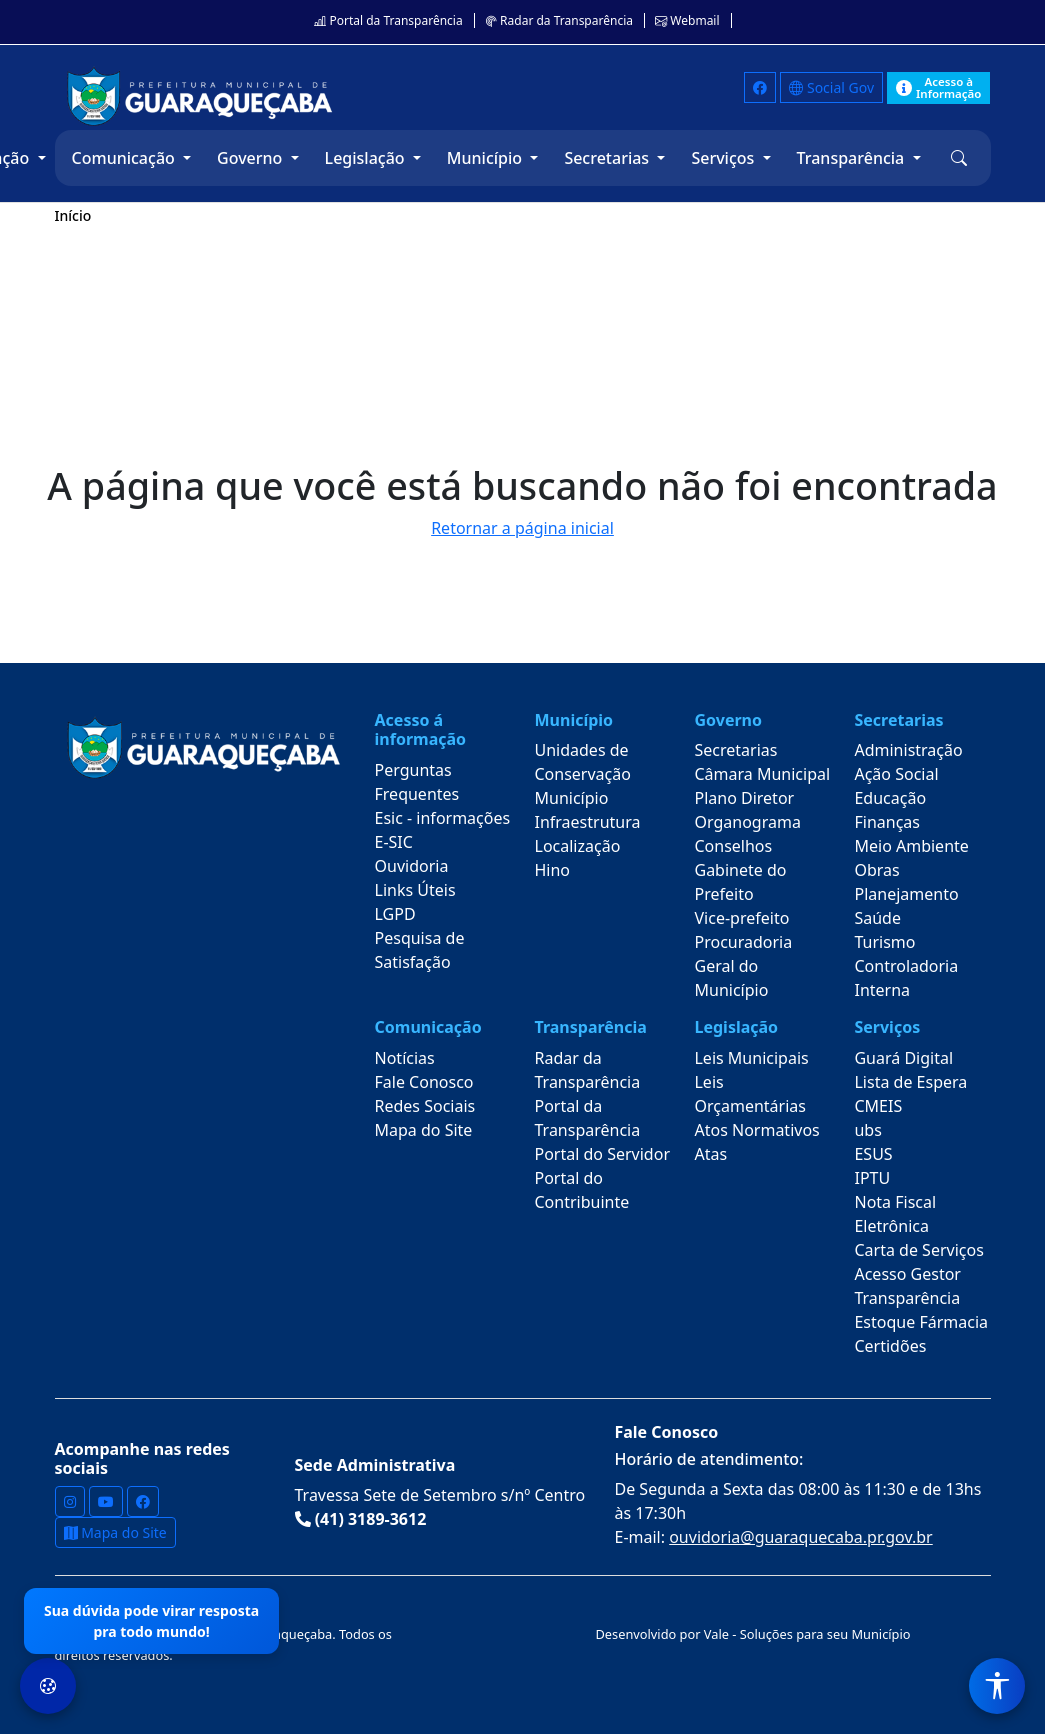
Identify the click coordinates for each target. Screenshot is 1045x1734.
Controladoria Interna (906, 978)
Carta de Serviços (918, 1250)
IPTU (872, 1178)
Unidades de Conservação (583, 762)
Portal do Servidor (603, 1154)
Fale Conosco (424, 1082)
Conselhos (733, 846)
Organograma (747, 822)
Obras (876, 870)
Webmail (687, 20)
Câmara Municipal (762, 774)
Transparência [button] (853, 158)
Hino (553, 870)
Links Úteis (415, 890)
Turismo (884, 942)
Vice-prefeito (741, 918)
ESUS (873, 1154)
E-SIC (394, 842)
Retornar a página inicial (522, 528)
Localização (578, 846)
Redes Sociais (425, 1106)
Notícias (405, 1058)
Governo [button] (251, 158)
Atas (710, 1154)
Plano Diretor (744, 798)
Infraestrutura (588, 822)
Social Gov (831, 87)
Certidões (890, 1346)
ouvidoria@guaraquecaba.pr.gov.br (801, 1537)
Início (73, 215)
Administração (908, 750)
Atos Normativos (756, 1130)
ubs (867, 1130)
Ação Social (896, 774)
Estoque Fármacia (921, 1322)
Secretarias (735, 750)
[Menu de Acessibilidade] (997, 1686)
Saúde (877, 918)
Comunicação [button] (125, 158)
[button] (959, 158)
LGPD (395, 914)
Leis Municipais (751, 1058)
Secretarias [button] (608, 158)
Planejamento (906, 894)
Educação (890, 798)
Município (572, 798)
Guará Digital (903, 1058)
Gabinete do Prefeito (740, 882)
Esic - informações (443, 818)
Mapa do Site (424, 1130)
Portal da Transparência (388, 20)
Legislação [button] (367, 158)
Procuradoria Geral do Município (743, 966)
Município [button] (486, 158)
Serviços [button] (724, 158)
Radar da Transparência (559, 20)
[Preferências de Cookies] (48, 1686)
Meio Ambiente (911, 846)
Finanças (887, 822)
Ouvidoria (412, 866)
